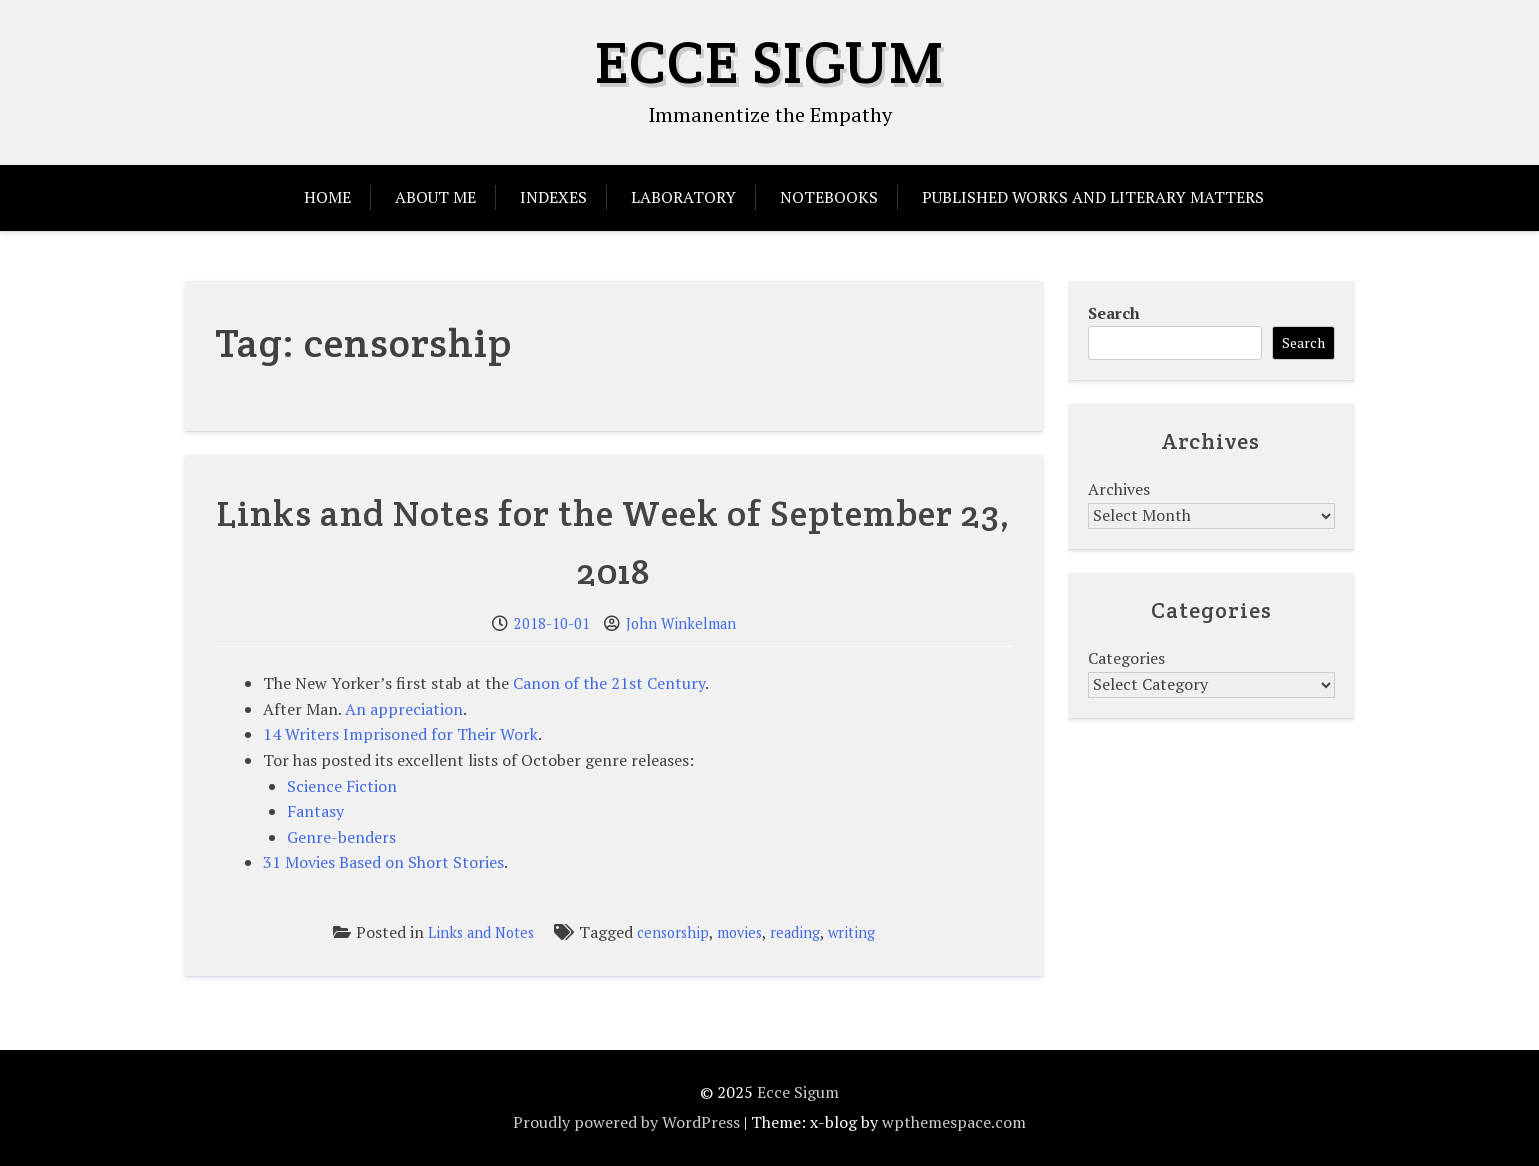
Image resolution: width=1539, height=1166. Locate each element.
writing (851, 932)
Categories (1126, 658)
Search (1114, 313)
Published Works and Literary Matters (1093, 197)
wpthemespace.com (954, 1122)
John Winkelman (681, 623)
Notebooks (829, 197)
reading (795, 932)
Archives (1119, 489)
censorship (673, 932)
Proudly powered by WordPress (626, 1122)
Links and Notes (481, 932)
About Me (435, 197)
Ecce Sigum (769, 62)
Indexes (553, 197)
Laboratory (683, 197)
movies (739, 932)
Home (327, 197)
